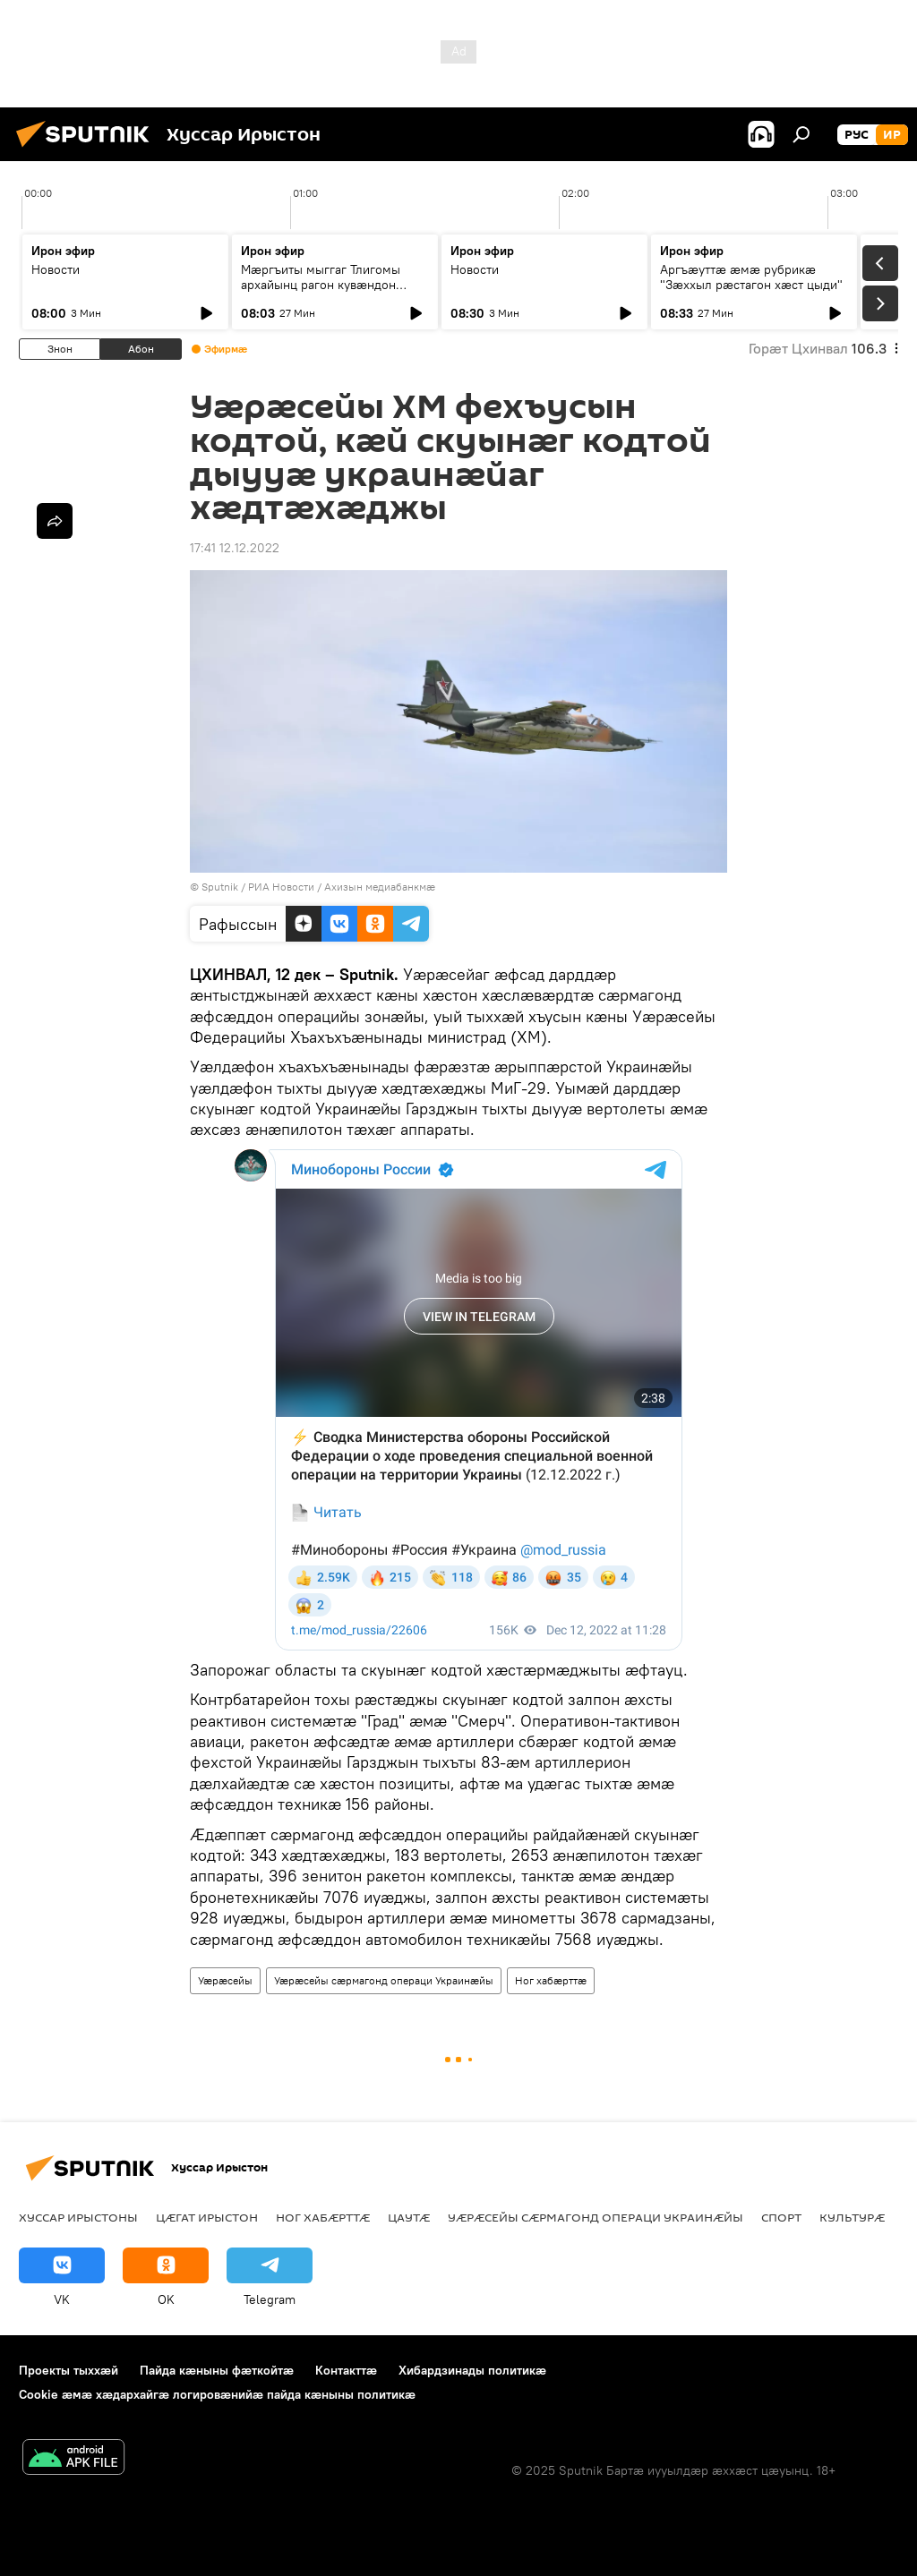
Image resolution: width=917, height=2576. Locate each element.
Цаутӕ (409, 2217)
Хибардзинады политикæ (472, 2370)
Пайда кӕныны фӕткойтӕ (217, 2370)
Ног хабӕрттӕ (551, 1980)
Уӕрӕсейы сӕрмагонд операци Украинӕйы (383, 1980)
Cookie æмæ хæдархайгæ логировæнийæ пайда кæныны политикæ (217, 2394)
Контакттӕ (346, 2370)
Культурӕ (852, 2217)
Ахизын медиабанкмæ (379, 886)
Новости (55, 269)
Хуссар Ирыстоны (78, 2217)
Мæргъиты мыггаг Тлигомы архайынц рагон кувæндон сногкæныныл (320, 284)
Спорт (781, 2217)
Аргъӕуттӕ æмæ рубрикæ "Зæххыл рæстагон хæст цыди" (751, 277)
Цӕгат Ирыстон (207, 2217)
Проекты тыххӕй (68, 2370)
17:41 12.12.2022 (234, 548)
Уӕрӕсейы (225, 1980)
